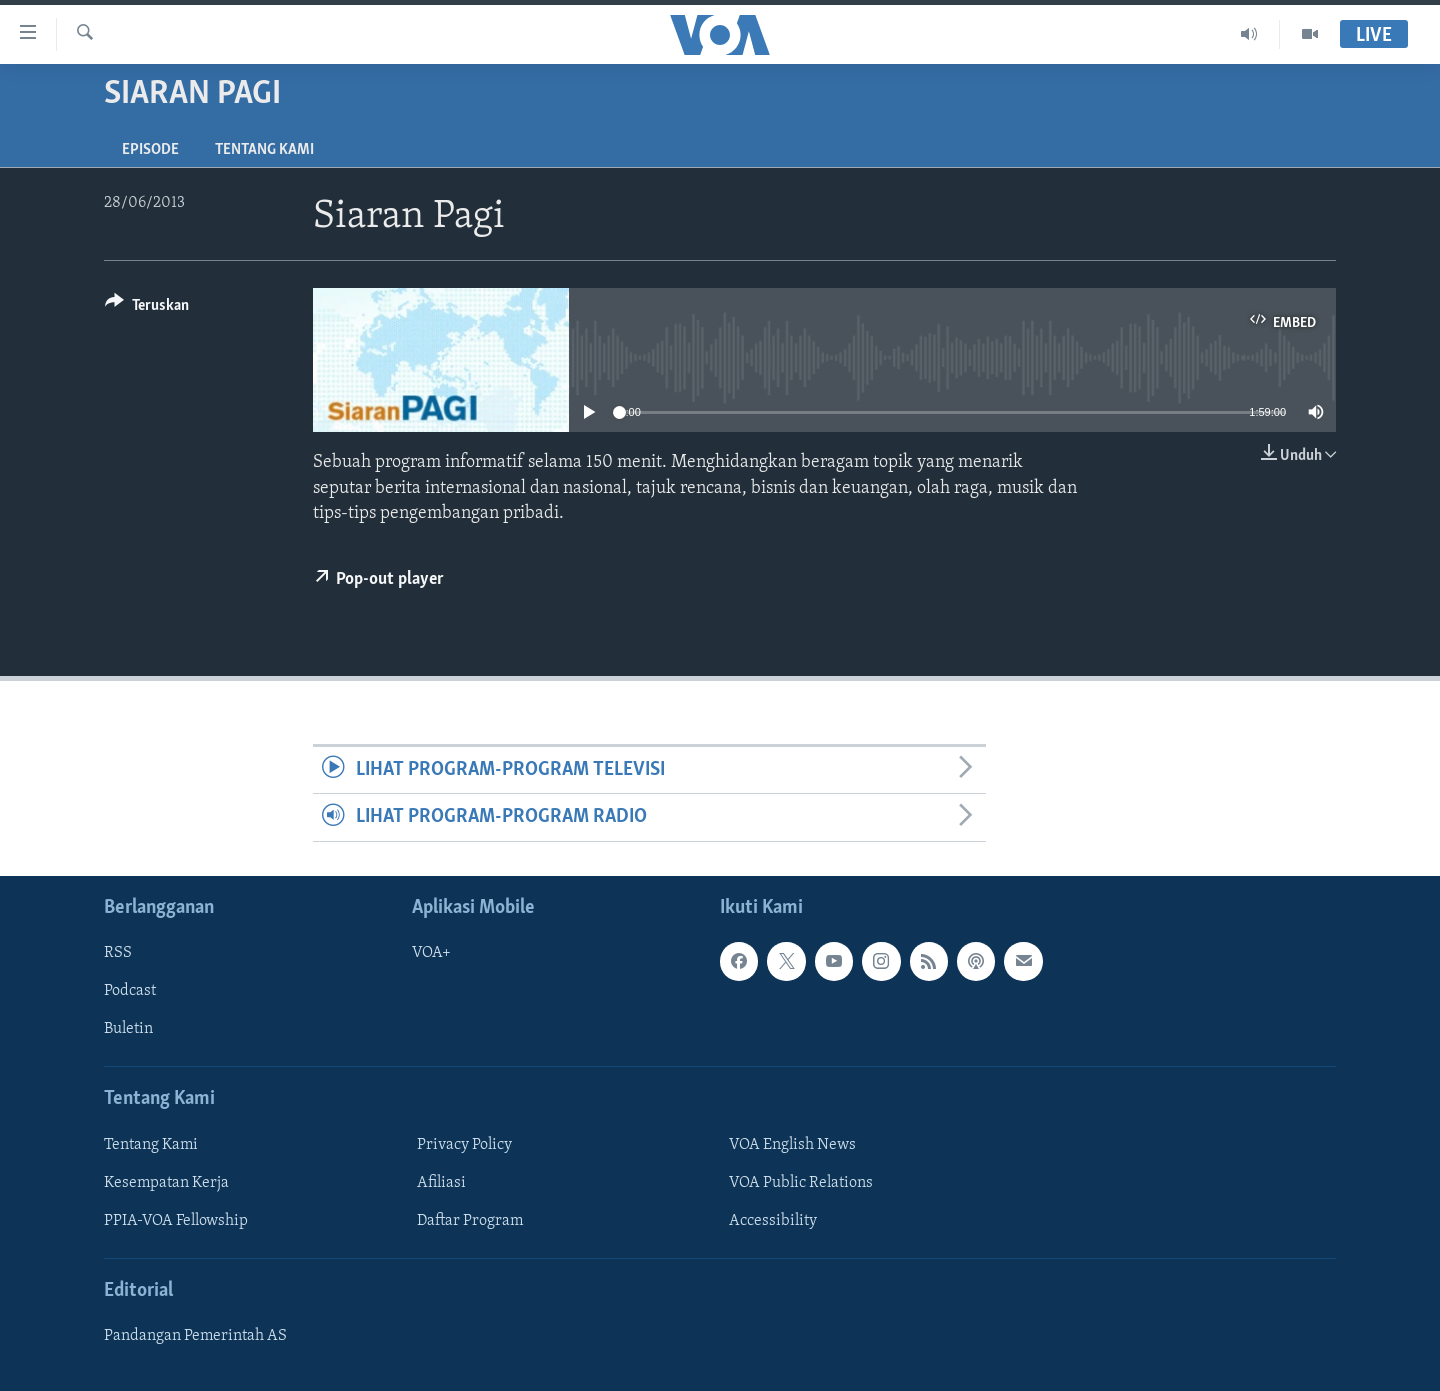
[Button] (147, 308)
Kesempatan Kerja (166, 1183)
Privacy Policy (464, 1145)
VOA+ (431, 953)
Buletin (128, 1029)
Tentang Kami (264, 150)
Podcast (130, 991)
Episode (150, 150)
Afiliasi (441, 1183)
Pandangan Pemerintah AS (195, 1336)
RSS (118, 953)
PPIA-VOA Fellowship (176, 1221)
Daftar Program (470, 1221)
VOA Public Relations (801, 1183)
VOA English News (792, 1145)
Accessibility (773, 1221)
